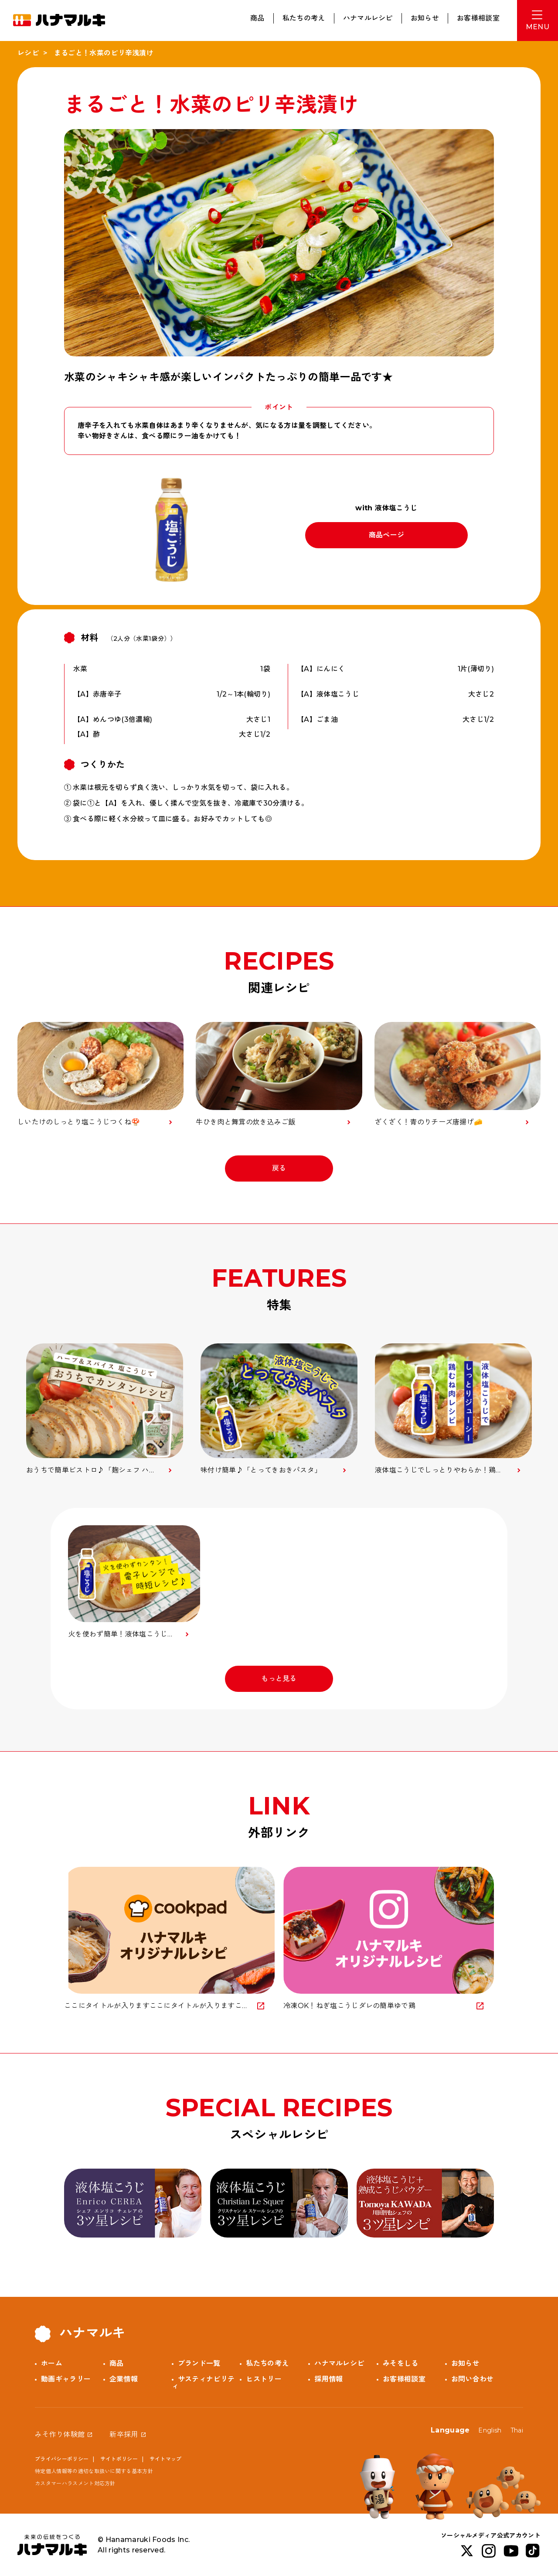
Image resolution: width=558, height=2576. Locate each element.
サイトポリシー (119, 2459)
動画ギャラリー (66, 2379)
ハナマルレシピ (368, 18)
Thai (516, 2430)
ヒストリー (264, 2379)
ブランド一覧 (199, 2363)
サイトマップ (166, 2459)
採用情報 (328, 2379)
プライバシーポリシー (61, 2459)
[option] (104, 1409)
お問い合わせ (472, 2379)
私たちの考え (303, 18)
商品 (257, 18)
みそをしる (400, 2363)
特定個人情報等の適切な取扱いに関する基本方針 (94, 2471)
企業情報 (123, 2379)
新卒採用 (123, 2434)
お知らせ (425, 18)
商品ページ (387, 535)
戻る (279, 1168)
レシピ (28, 53)
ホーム (51, 2363)
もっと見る (279, 1678)
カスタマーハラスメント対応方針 (75, 2483)
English (489, 2430)
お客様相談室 (478, 18)
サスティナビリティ (203, 2382)
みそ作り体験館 (60, 2434)
